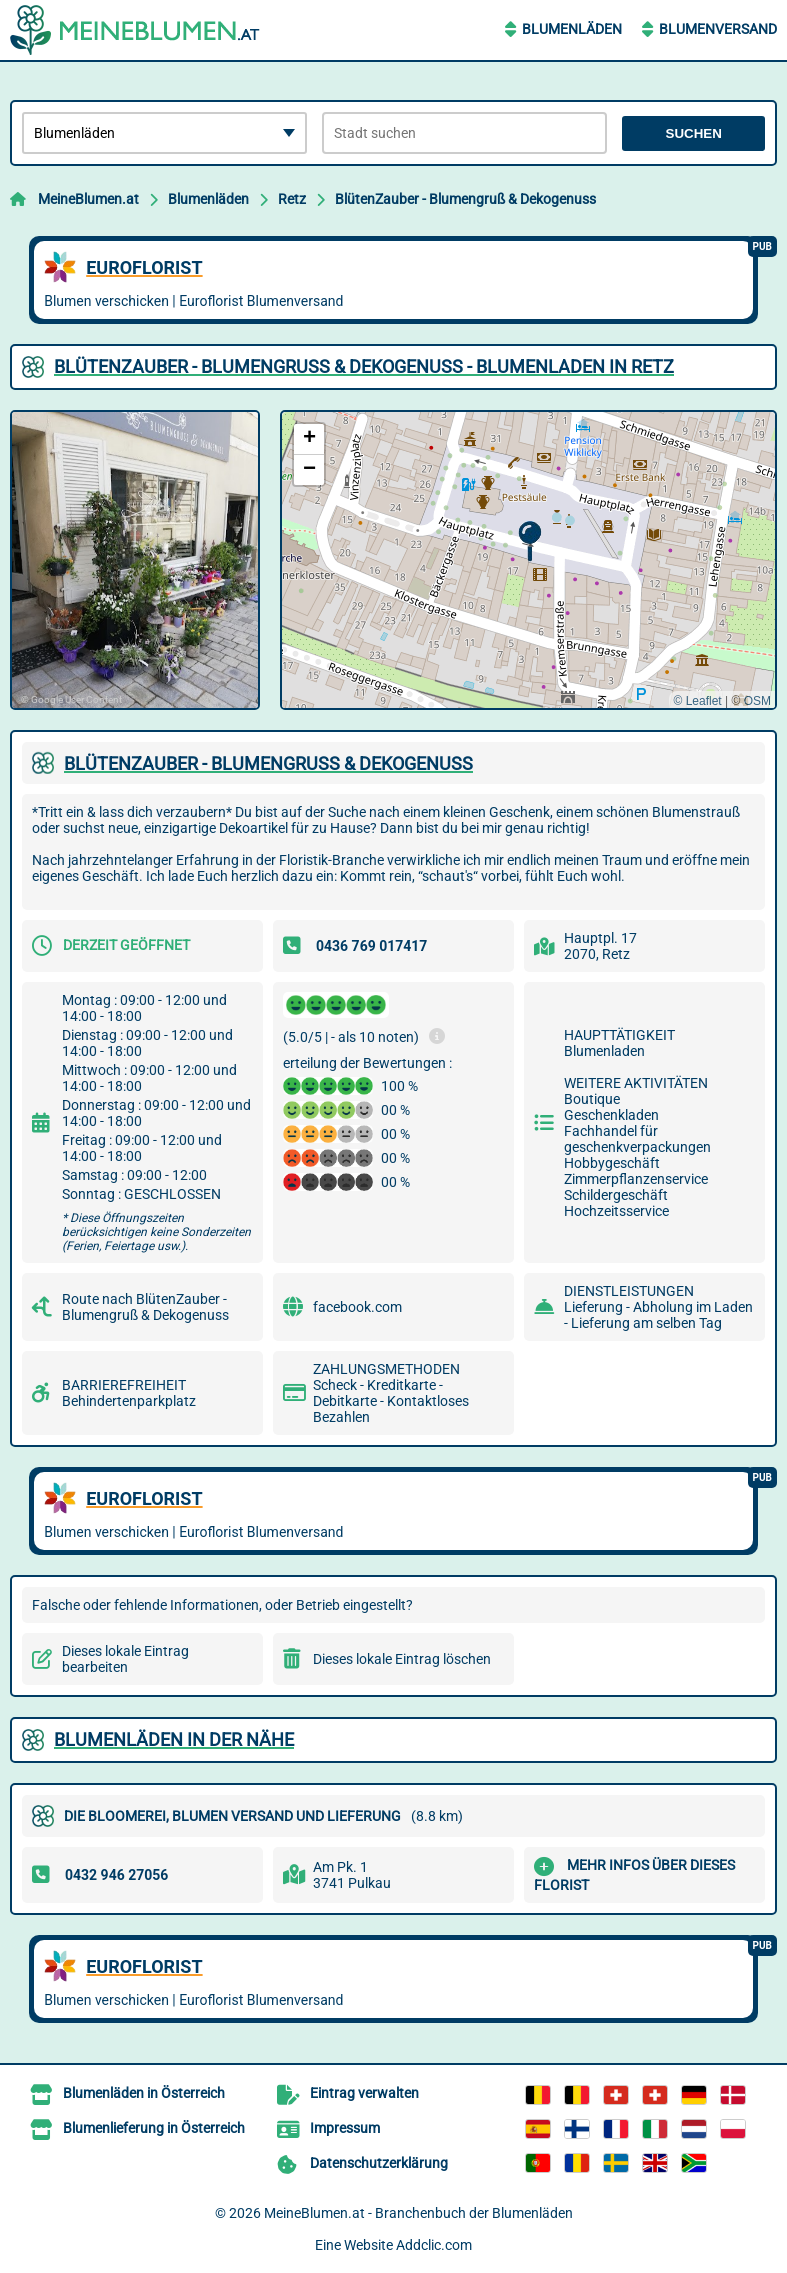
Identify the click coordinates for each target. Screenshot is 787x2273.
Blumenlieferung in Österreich (154, 2128)
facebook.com (357, 1307)
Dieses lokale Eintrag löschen (402, 1659)
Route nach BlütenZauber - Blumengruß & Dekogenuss (145, 1307)
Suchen (694, 133)
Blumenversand (718, 29)
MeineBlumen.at (88, 199)
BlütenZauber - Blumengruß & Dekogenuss (465, 199)
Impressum (345, 2128)
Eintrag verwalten (364, 2093)
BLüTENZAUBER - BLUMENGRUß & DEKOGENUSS (268, 763)
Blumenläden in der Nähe (174, 1739)
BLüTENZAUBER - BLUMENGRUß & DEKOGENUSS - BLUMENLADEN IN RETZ (364, 366)
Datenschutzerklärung (379, 2163)
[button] (529, 541)
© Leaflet (697, 701)
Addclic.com (434, 2245)
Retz (292, 199)
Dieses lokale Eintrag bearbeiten (125, 1659)
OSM (757, 701)
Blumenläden (572, 29)
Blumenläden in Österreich (144, 2093)
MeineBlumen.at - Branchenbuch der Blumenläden (418, 2213)
